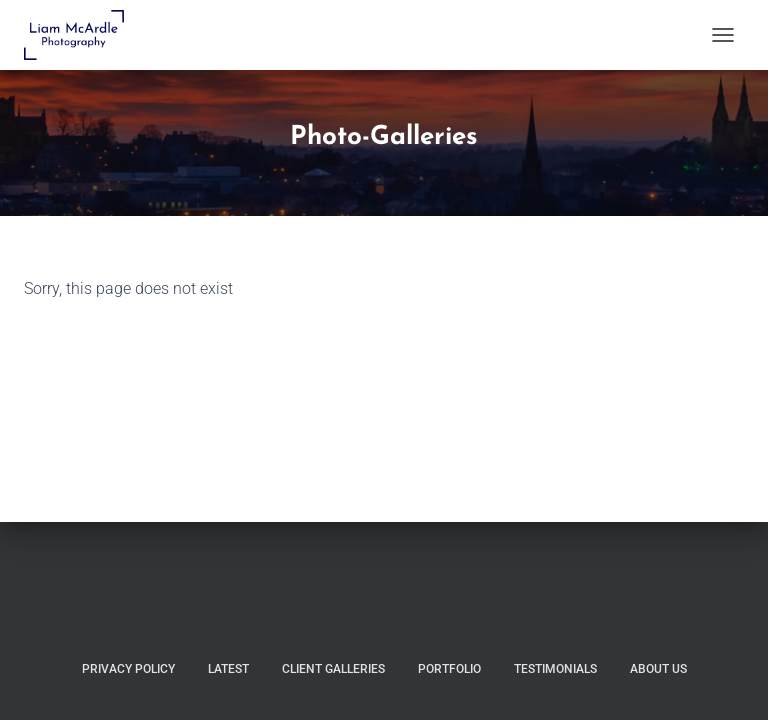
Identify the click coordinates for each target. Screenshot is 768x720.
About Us (658, 669)
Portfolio (449, 669)
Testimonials (555, 669)
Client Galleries (333, 669)
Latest (228, 669)
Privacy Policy (128, 669)
